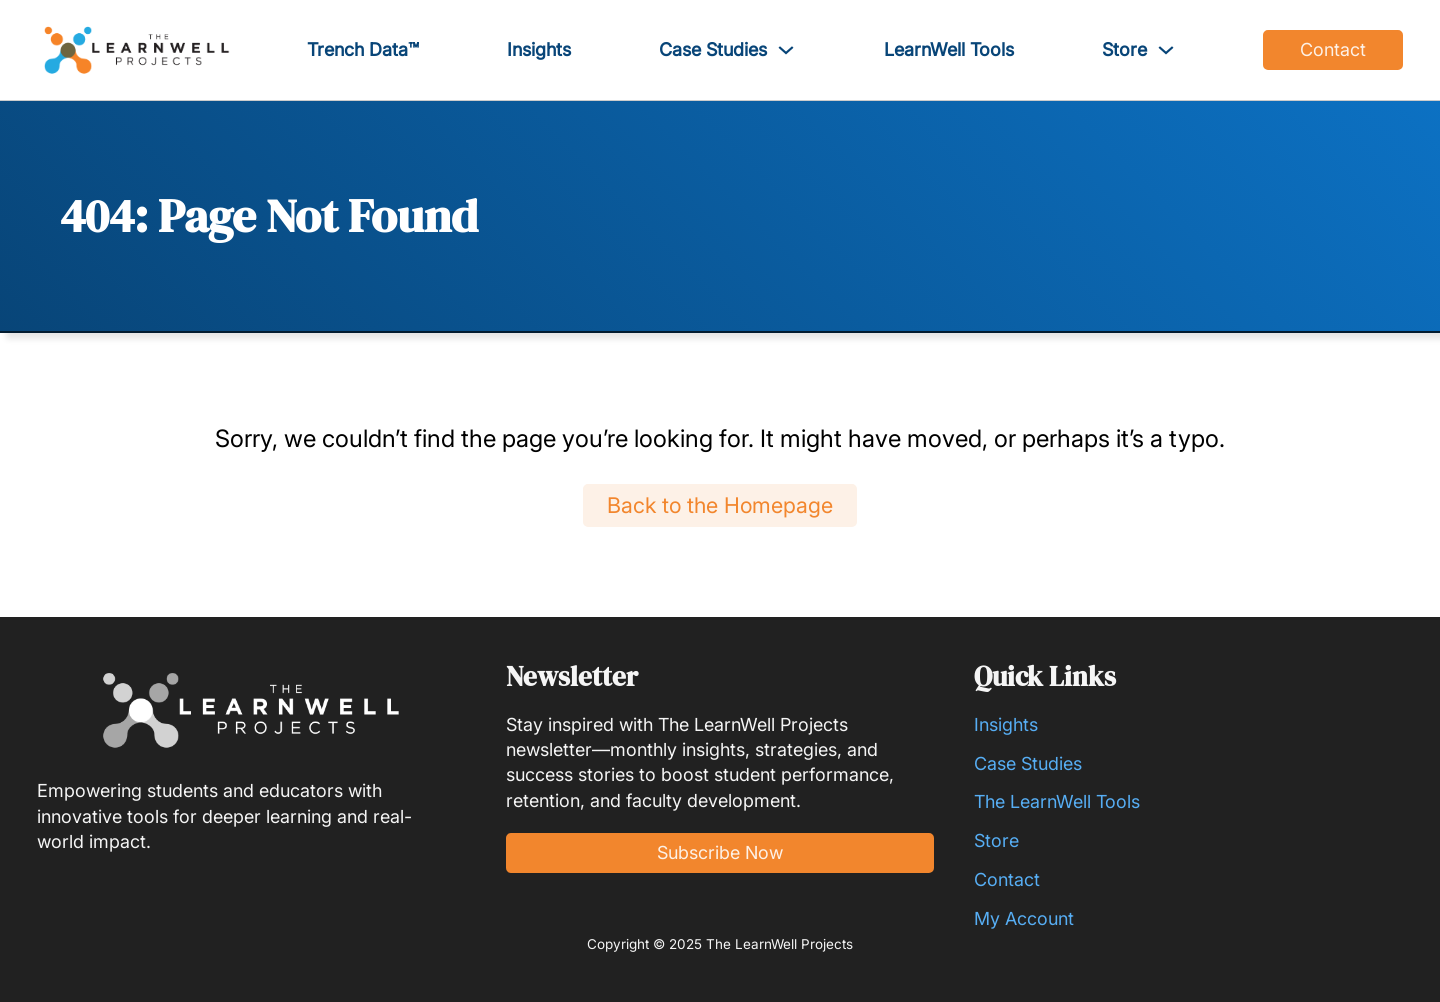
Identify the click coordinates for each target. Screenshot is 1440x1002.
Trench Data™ (363, 49)
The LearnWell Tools (1057, 801)
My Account (1024, 918)
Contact (1333, 49)
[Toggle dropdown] (786, 50)
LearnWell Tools (949, 49)
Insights (539, 49)
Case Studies (713, 49)
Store (1124, 49)
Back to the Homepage (720, 505)
